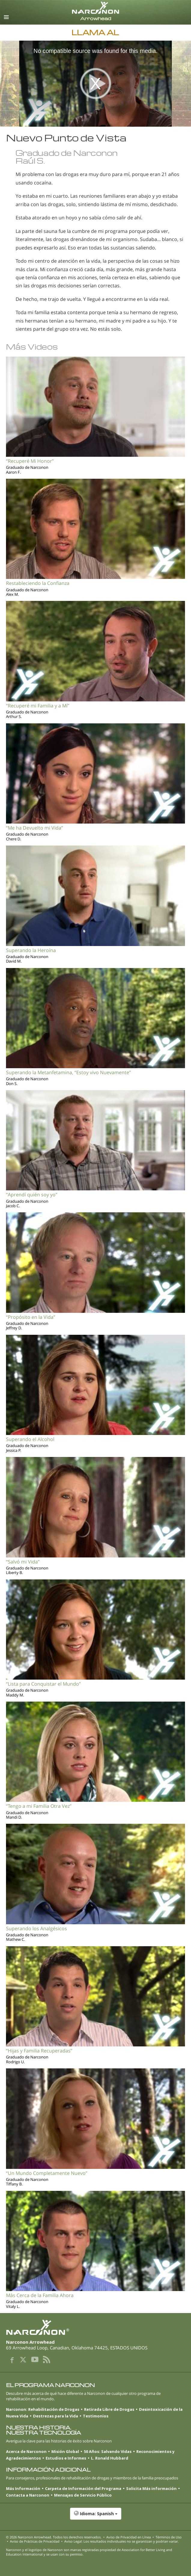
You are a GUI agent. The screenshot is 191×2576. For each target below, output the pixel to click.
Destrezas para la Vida (55, 2416)
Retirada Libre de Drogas (109, 2409)
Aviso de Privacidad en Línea (128, 2537)
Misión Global (65, 2451)
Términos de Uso (169, 2537)
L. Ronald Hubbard (109, 2458)
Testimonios (95, 2416)
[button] (95, 2517)
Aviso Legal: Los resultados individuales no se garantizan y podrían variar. (121, 2541)
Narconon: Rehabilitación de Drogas (42, 2409)
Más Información (23, 2488)
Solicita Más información (151, 2488)
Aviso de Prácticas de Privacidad (34, 2541)
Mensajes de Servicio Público (83, 2495)
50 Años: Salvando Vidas (108, 2451)
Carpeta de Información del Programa (83, 2488)
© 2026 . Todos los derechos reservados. (54, 2537)
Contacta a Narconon (27, 2495)
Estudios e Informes (66, 2458)
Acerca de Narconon (26, 2451)
